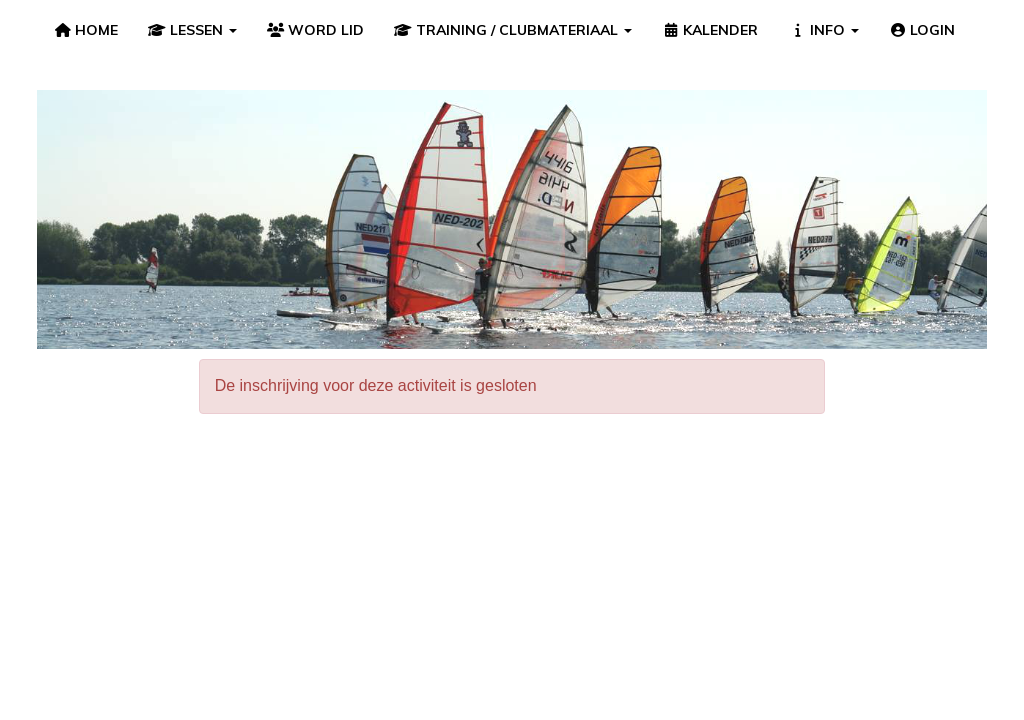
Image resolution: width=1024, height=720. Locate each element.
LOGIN (922, 30)
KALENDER (710, 30)
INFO (823, 30)
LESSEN (192, 30)
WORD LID (316, 30)
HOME (86, 30)
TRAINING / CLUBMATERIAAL (513, 30)
